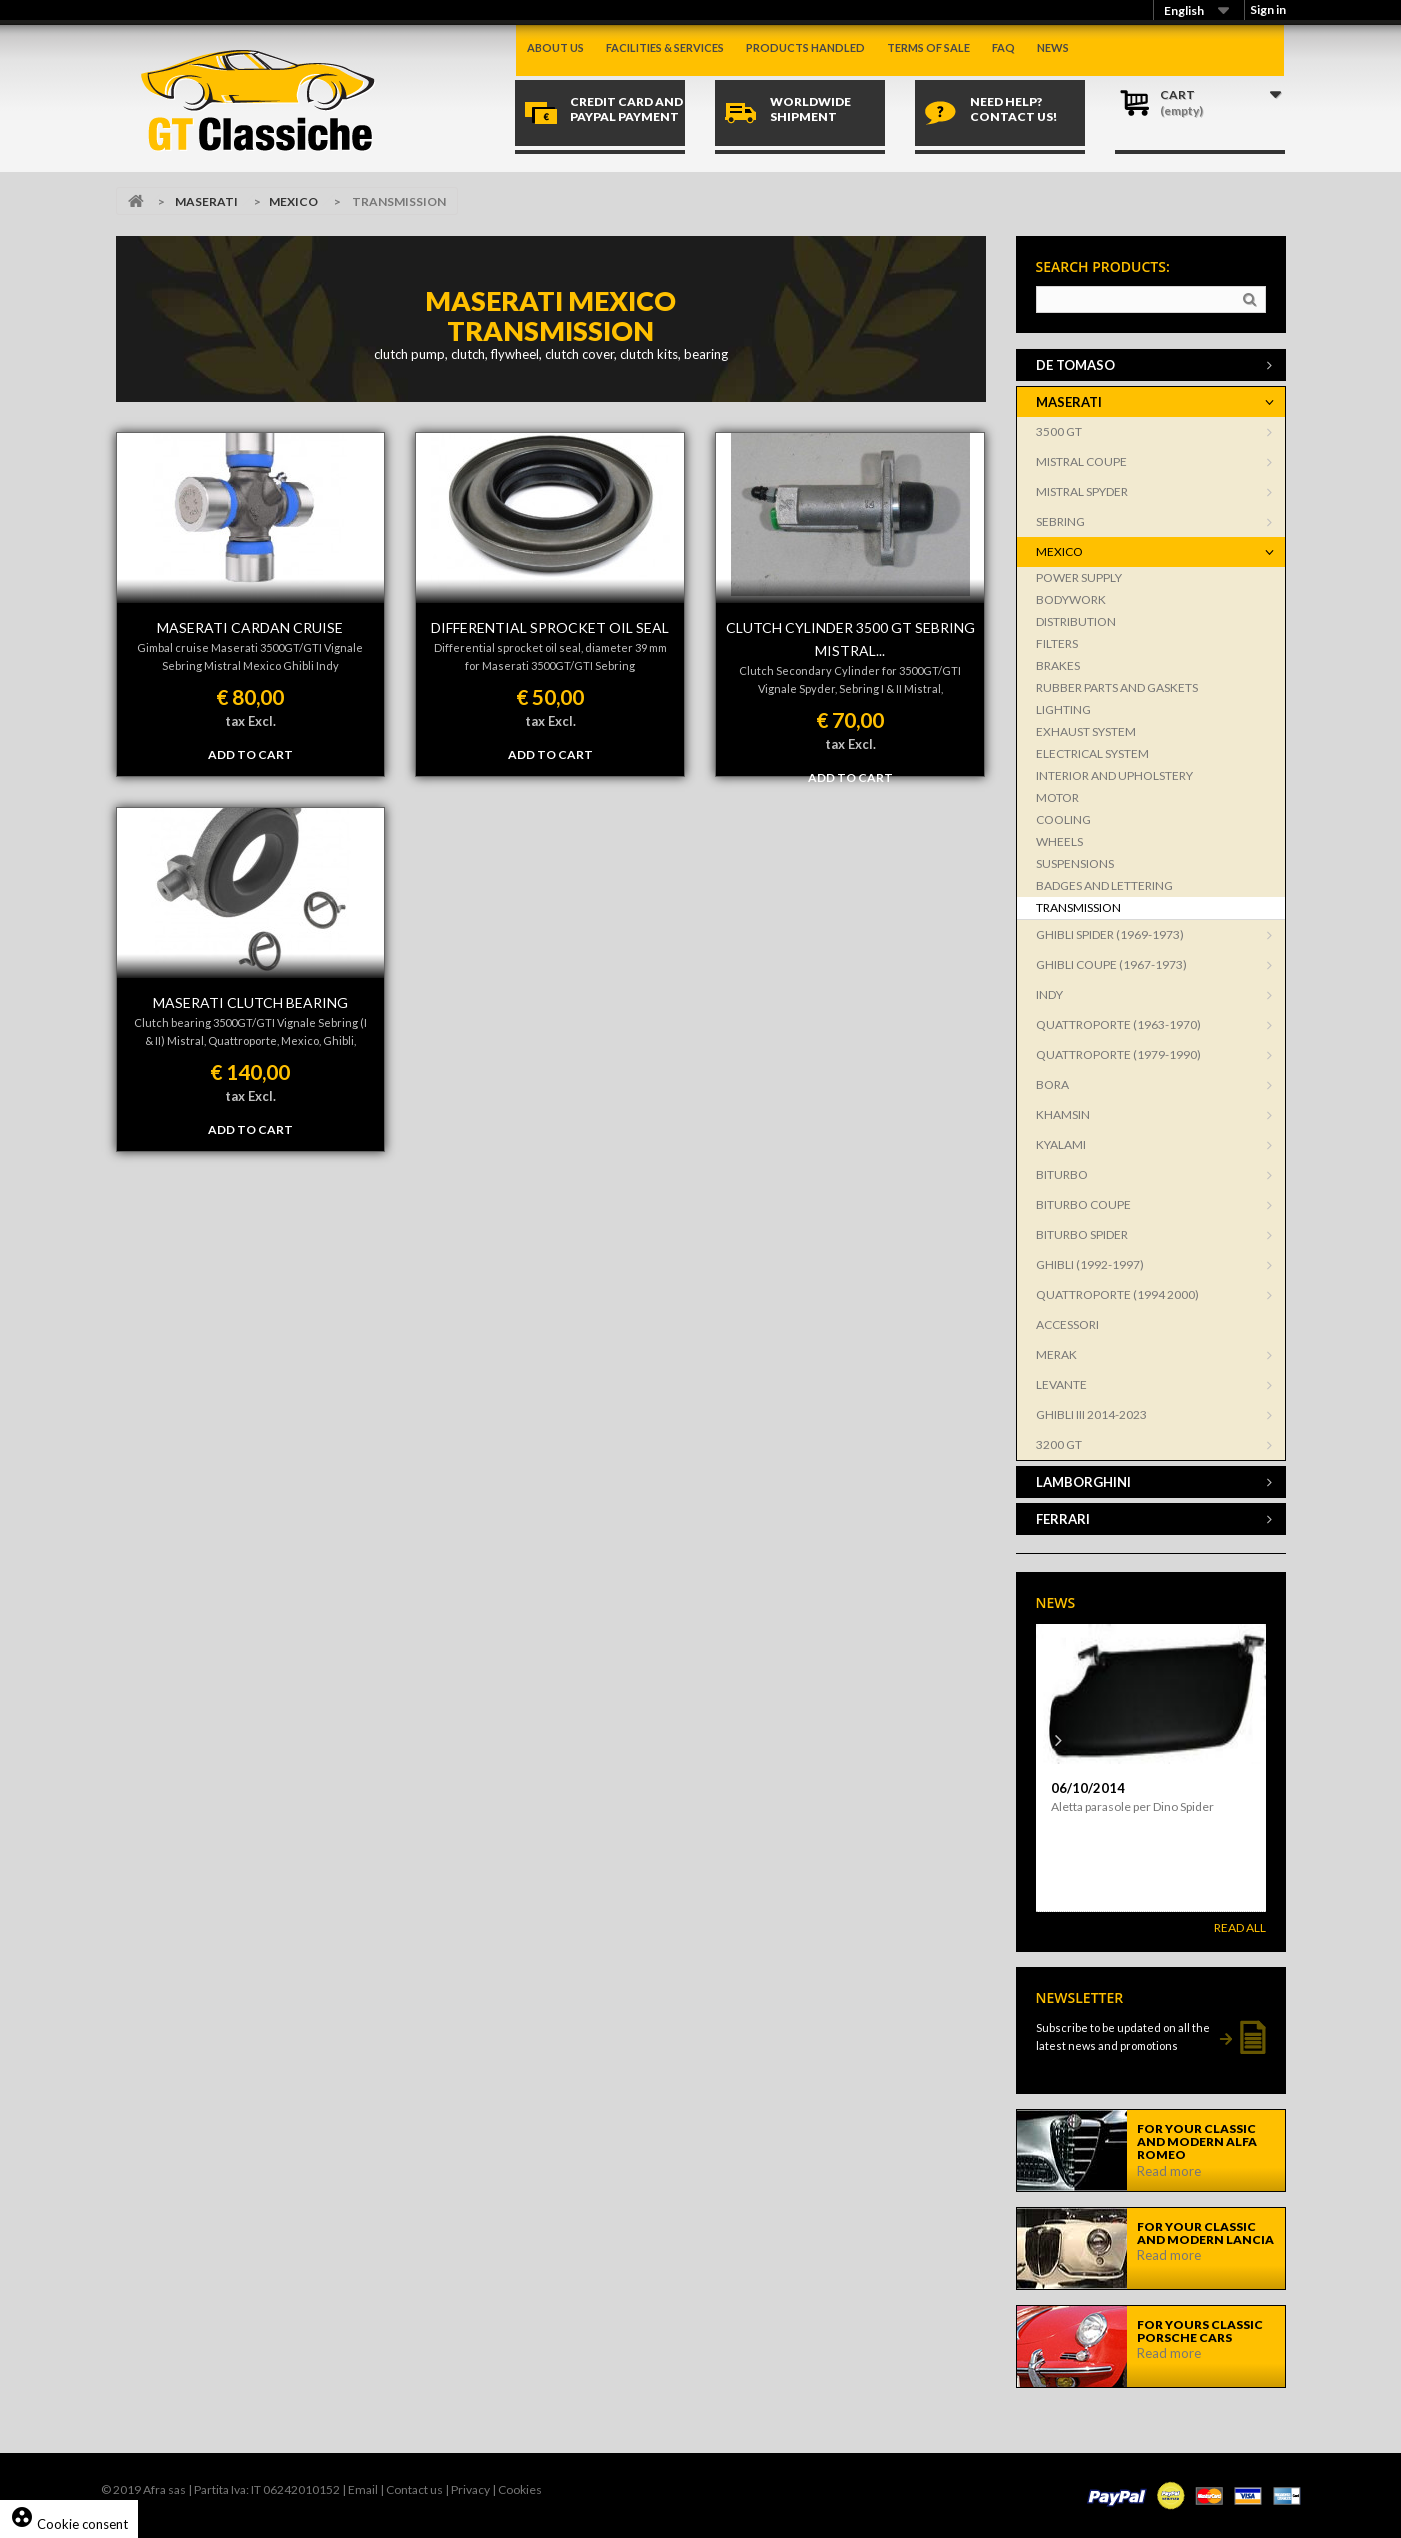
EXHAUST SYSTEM (1086, 731)
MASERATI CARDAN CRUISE (250, 627)
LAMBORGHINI (1083, 1482)
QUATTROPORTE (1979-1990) (1118, 1054)
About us (555, 47)
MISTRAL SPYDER (1082, 491)
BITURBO (1062, 1174)
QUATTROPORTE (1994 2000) (1117, 1294)
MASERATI (206, 201)
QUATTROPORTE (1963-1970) (1118, 1024)
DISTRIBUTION (1076, 621)
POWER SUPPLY (1079, 577)
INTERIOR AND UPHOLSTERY (1114, 775)
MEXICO (293, 201)
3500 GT (1059, 431)
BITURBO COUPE (1083, 1204)
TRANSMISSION (1078, 907)
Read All (1240, 1927)
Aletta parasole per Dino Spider (1132, 1806)
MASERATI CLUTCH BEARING (250, 1002)
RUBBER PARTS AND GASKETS (1117, 687)
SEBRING (1060, 521)
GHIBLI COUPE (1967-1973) (1111, 964)
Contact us (414, 2489)
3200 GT (1059, 1444)
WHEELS (1059, 841)
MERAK (1056, 1354)
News (1053, 47)
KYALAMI (1061, 1144)
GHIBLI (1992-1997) (1090, 1264)
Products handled (805, 47)
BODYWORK (1071, 599)
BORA (1052, 1084)
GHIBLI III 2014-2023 (1091, 1414)
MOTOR (1057, 797)
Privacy (470, 2489)
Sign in (1268, 9)
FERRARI (1063, 1519)
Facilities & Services (665, 47)
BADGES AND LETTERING (1104, 885)
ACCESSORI (1067, 1324)
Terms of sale (928, 47)
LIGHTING (1063, 709)
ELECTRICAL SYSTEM (1092, 753)
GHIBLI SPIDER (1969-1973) (1110, 934)
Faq (1003, 47)
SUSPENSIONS (1075, 863)
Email (363, 2489)
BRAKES (1058, 665)
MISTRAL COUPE (1081, 461)
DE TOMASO (1075, 365)
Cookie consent (69, 2524)
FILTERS (1057, 643)
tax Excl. (250, 721)
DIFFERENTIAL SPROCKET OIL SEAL (550, 627)
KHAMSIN (1063, 1114)
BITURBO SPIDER (1082, 1234)
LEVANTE (1061, 1384)
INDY (1049, 994)
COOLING (1063, 819)
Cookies (520, 2489)
